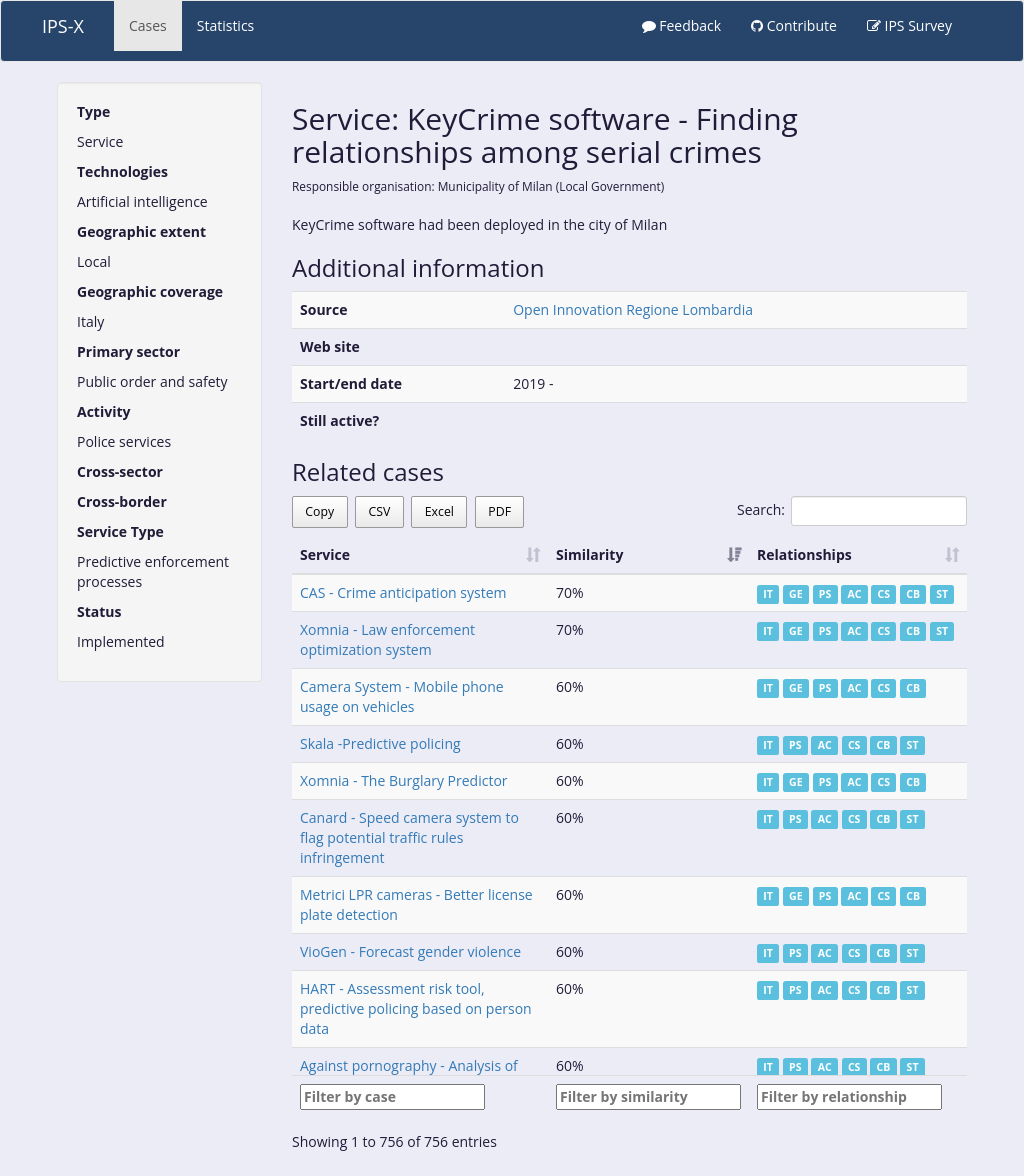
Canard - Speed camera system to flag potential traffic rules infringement (409, 837)
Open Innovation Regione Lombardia (633, 309)
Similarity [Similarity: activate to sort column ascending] (589, 554)
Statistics (226, 25)
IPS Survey (909, 25)
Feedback (682, 25)
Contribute (794, 25)
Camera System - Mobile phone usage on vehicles (402, 696)
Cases (148, 25)
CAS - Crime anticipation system (403, 592)
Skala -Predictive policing (380, 743)
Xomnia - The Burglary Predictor (404, 780)
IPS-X (63, 26)
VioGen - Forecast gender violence (410, 951)
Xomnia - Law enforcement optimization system (387, 639)
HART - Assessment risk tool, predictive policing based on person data (416, 1008)
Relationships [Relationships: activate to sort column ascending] (804, 554)
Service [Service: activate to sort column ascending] (325, 554)
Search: (852, 511)
